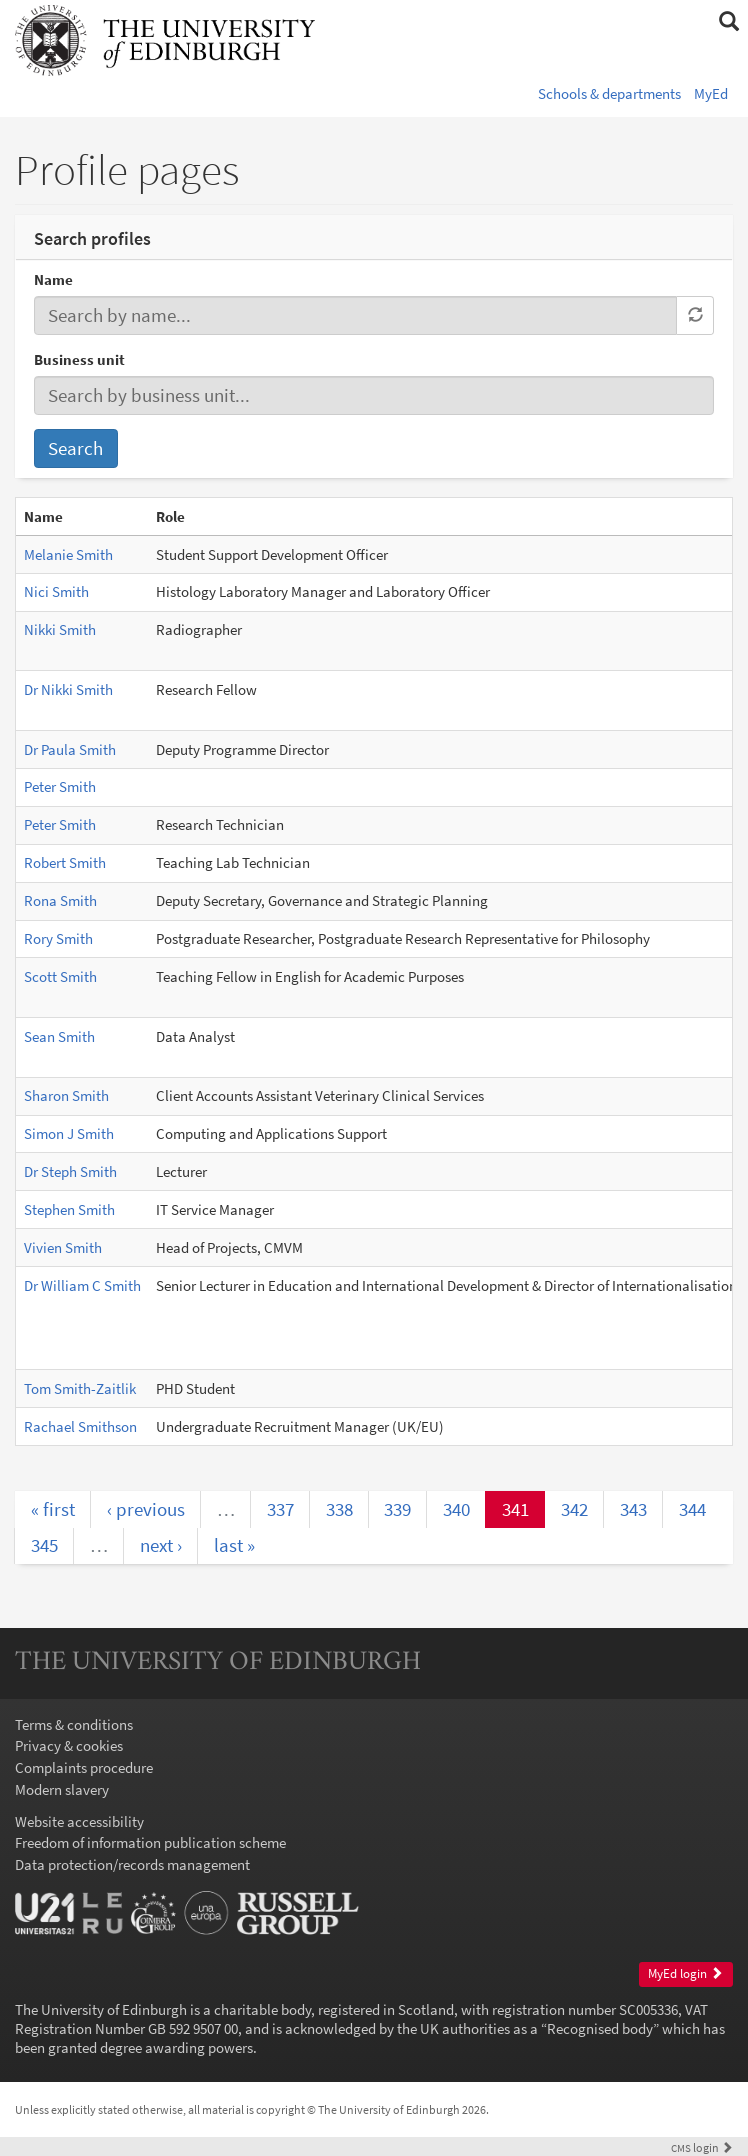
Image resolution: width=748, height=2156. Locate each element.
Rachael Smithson (80, 1426)
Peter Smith (60, 786)
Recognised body (600, 2028)
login (702, 2147)
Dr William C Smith (82, 1285)
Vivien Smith (63, 1247)
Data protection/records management (132, 1864)
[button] (728, 22)
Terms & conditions (74, 1724)
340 (456, 1509)
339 (397, 1509)
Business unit (79, 359)
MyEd (711, 93)
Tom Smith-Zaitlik (80, 1388)
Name (53, 279)
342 (574, 1509)
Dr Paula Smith (70, 749)
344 (692, 1509)
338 (339, 1509)
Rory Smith (58, 938)
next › (161, 1545)
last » (234, 1545)
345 (44, 1545)
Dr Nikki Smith (68, 689)
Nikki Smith (60, 629)
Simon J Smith (69, 1133)
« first (53, 1509)
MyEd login (685, 1973)
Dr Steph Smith (70, 1171)
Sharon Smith (66, 1095)
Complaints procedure (84, 1767)
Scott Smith (60, 976)
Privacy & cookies (69, 1745)
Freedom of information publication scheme (150, 1842)
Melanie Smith (68, 554)
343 (633, 1509)
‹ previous (146, 1509)
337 (280, 1509)
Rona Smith (60, 900)
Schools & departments (609, 93)
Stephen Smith (69, 1209)
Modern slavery (62, 1789)
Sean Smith (59, 1036)
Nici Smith (56, 591)
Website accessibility (79, 1821)
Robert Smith (65, 862)
